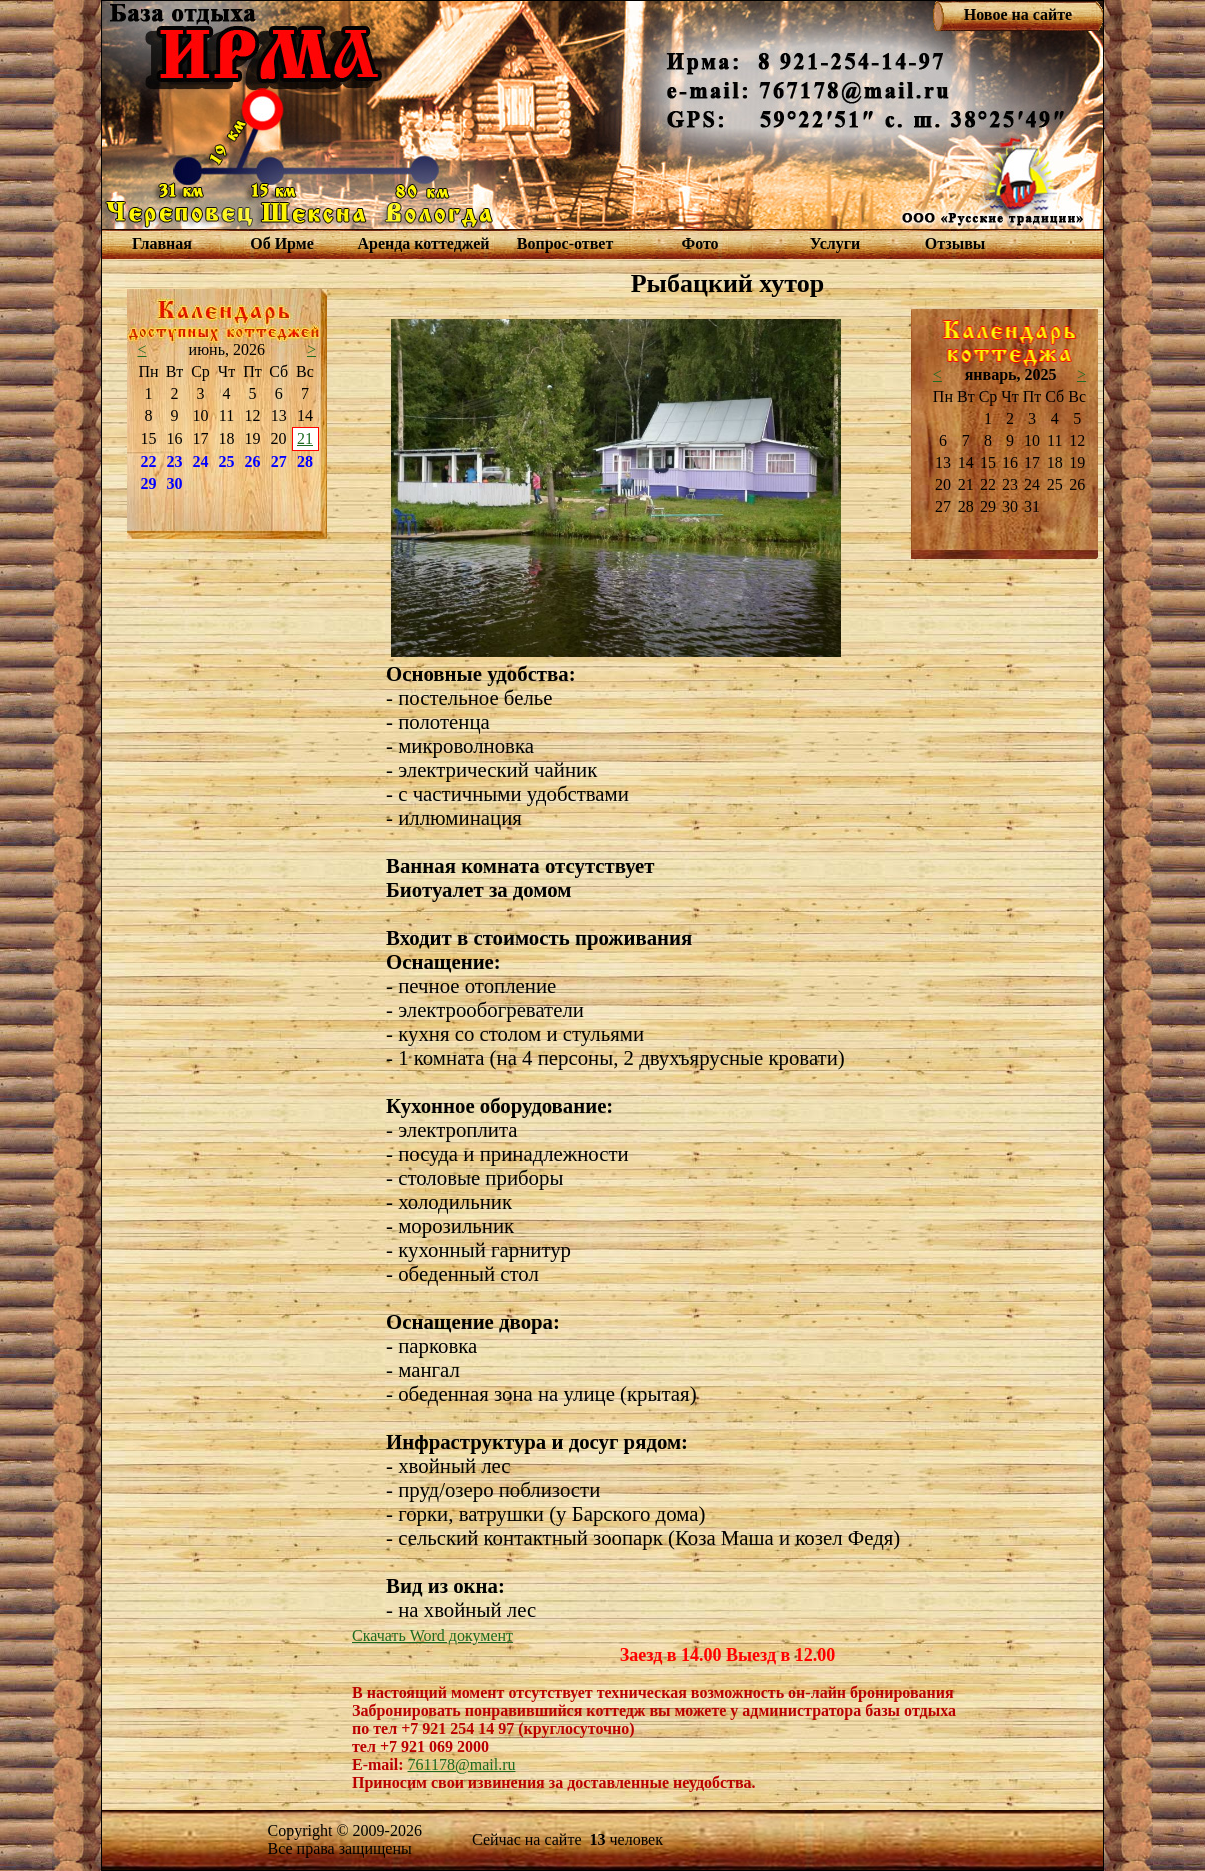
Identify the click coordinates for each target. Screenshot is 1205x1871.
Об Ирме (282, 243)
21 (305, 438)
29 (149, 483)
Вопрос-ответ (565, 243)
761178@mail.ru (462, 1764)
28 (305, 461)
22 (149, 461)
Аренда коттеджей (423, 243)
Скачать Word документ (432, 1635)
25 (227, 461)
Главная (162, 243)
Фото (699, 243)
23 (175, 461)
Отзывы (955, 243)
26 (253, 461)
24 (201, 461)
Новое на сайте (1018, 14)
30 (175, 483)
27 (279, 461)
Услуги (835, 243)
